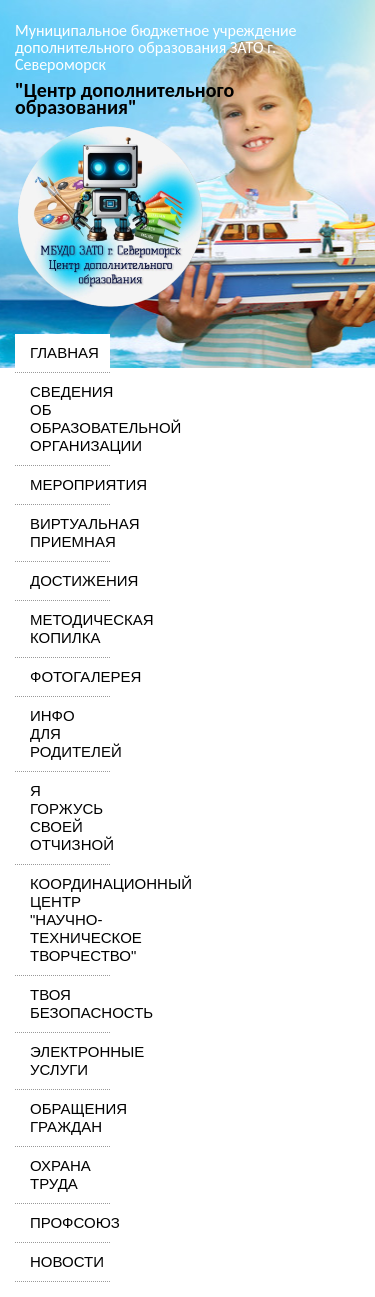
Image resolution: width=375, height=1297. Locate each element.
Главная (62, 352)
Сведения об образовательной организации (62, 418)
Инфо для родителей (62, 733)
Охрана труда (60, 1174)
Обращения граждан (62, 1117)
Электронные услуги (62, 1060)
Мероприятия (62, 484)
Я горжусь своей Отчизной (62, 817)
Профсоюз (62, 1222)
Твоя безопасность (62, 1003)
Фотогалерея (62, 676)
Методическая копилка (62, 628)
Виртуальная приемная (62, 532)
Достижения (62, 580)
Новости (62, 1261)
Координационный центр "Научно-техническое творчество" (62, 919)
